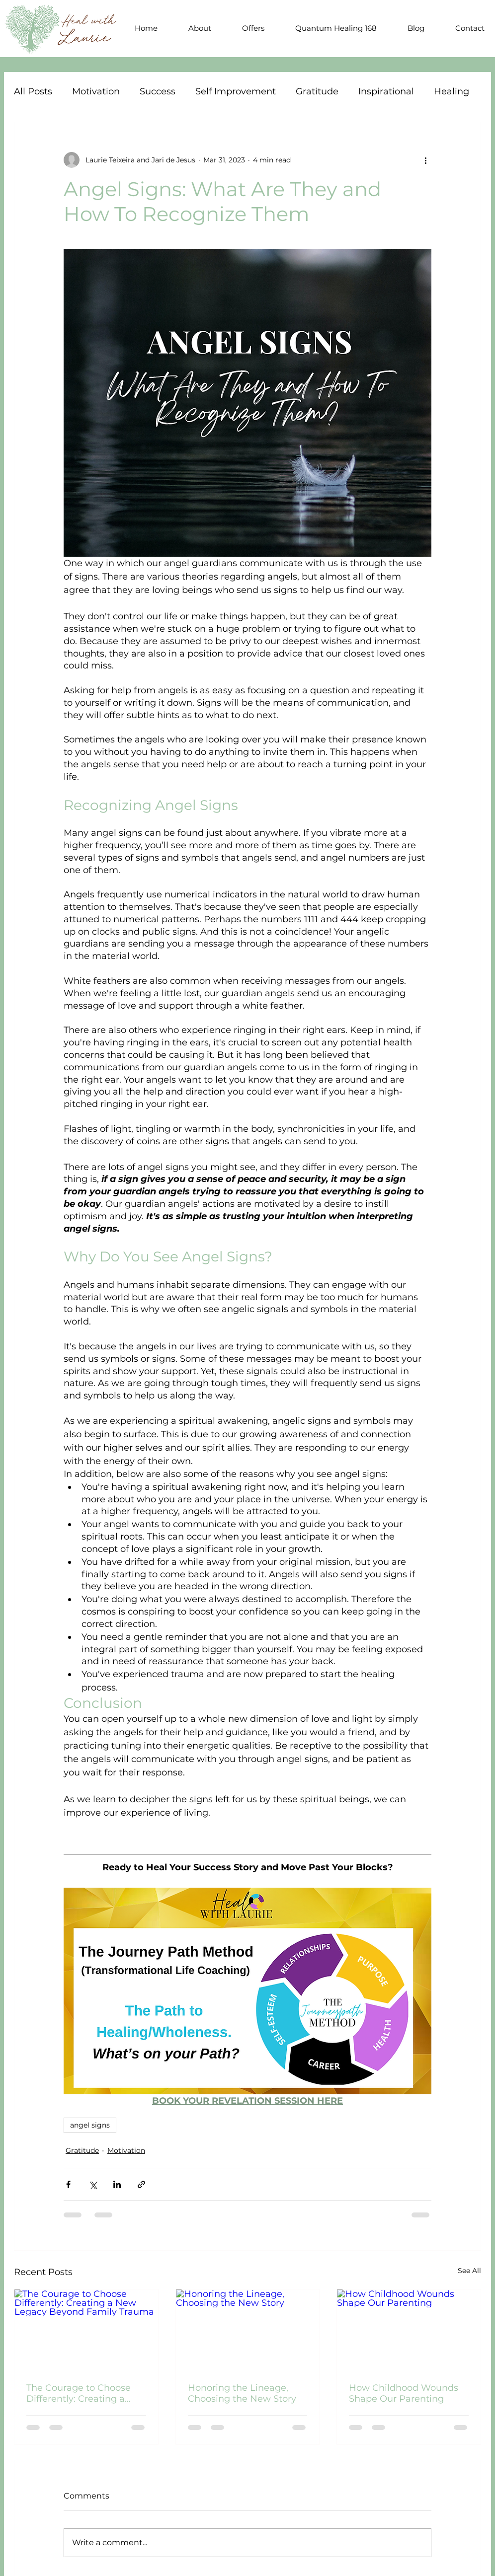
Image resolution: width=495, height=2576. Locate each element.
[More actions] (425, 160)
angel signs (90, 2125)
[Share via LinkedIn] (117, 2184)
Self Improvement (235, 91)
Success (157, 91)
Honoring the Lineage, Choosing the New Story (242, 2393)
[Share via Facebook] (68, 2184)
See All (469, 2270)
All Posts (33, 91)
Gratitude (317, 91)
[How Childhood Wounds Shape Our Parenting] (409, 2329)
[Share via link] (141, 2184)
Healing (451, 91)
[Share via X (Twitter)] (92, 2184)
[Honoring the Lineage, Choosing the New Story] (248, 2329)
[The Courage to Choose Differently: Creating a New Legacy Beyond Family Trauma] (86, 2329)
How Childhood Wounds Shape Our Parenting (403, 2393)
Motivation (96, 91)
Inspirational (386, 91)
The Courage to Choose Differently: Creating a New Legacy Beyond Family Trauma (78, 2393)
